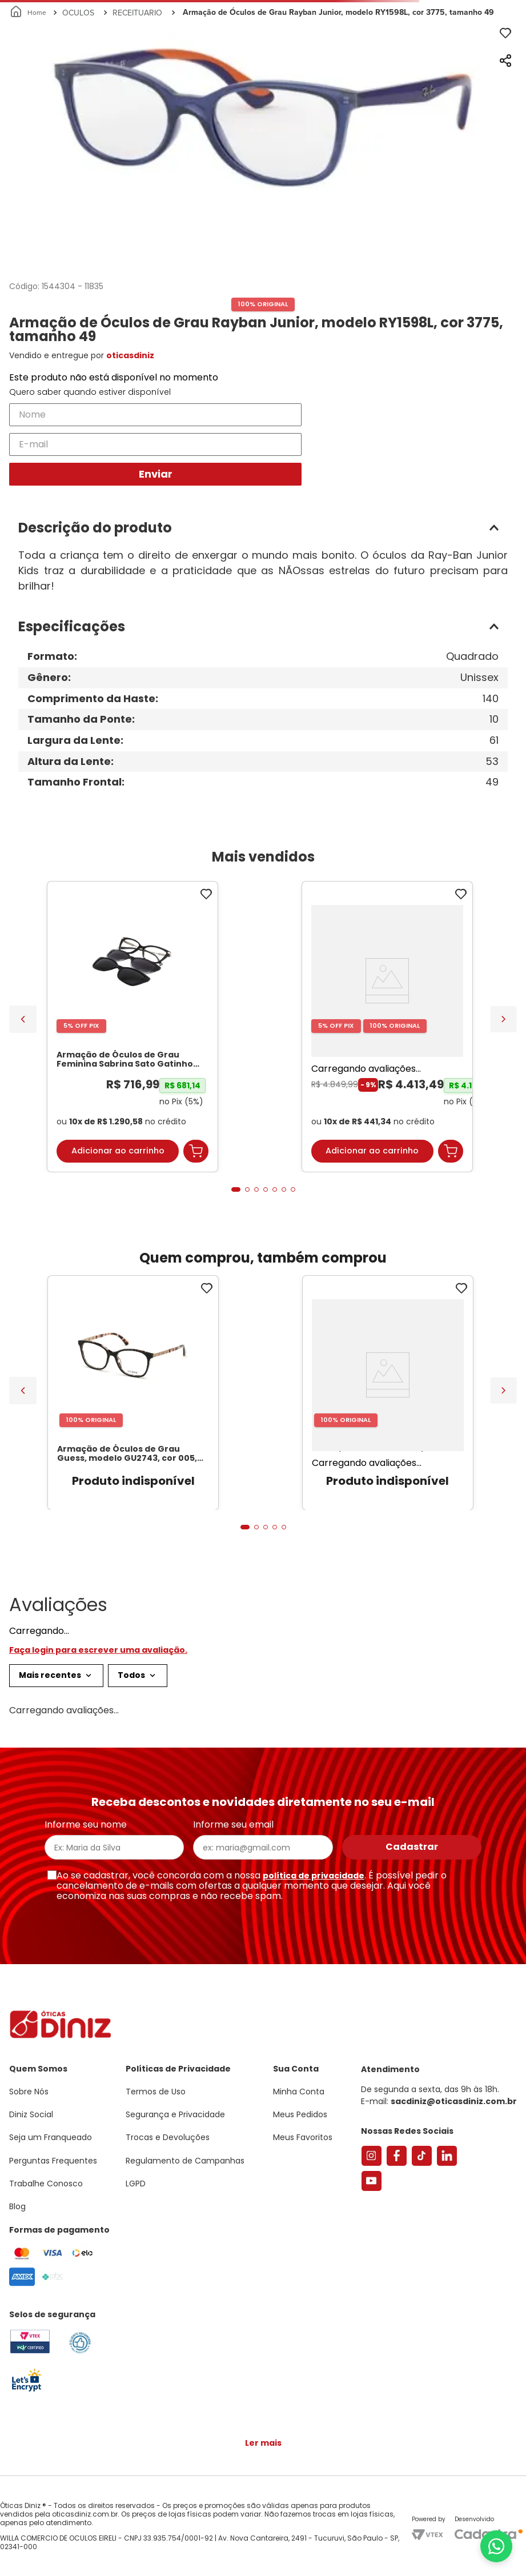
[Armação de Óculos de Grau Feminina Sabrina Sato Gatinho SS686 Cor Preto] (132, 1027)
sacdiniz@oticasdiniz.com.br (454, 2101)
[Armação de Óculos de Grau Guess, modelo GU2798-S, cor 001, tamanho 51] (388, 1393)
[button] (263, 527)
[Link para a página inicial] (29, 13)
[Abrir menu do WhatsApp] (496, 2546)
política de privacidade (313, 1875)
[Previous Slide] (23, 1019)
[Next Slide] (503, 1018)
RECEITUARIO (137, 12)
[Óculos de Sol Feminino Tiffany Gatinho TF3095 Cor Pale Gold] (387, 1027)
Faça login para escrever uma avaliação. (98, 1649)
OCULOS (78, 12)
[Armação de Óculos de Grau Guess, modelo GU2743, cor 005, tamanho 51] (133, 1393)
